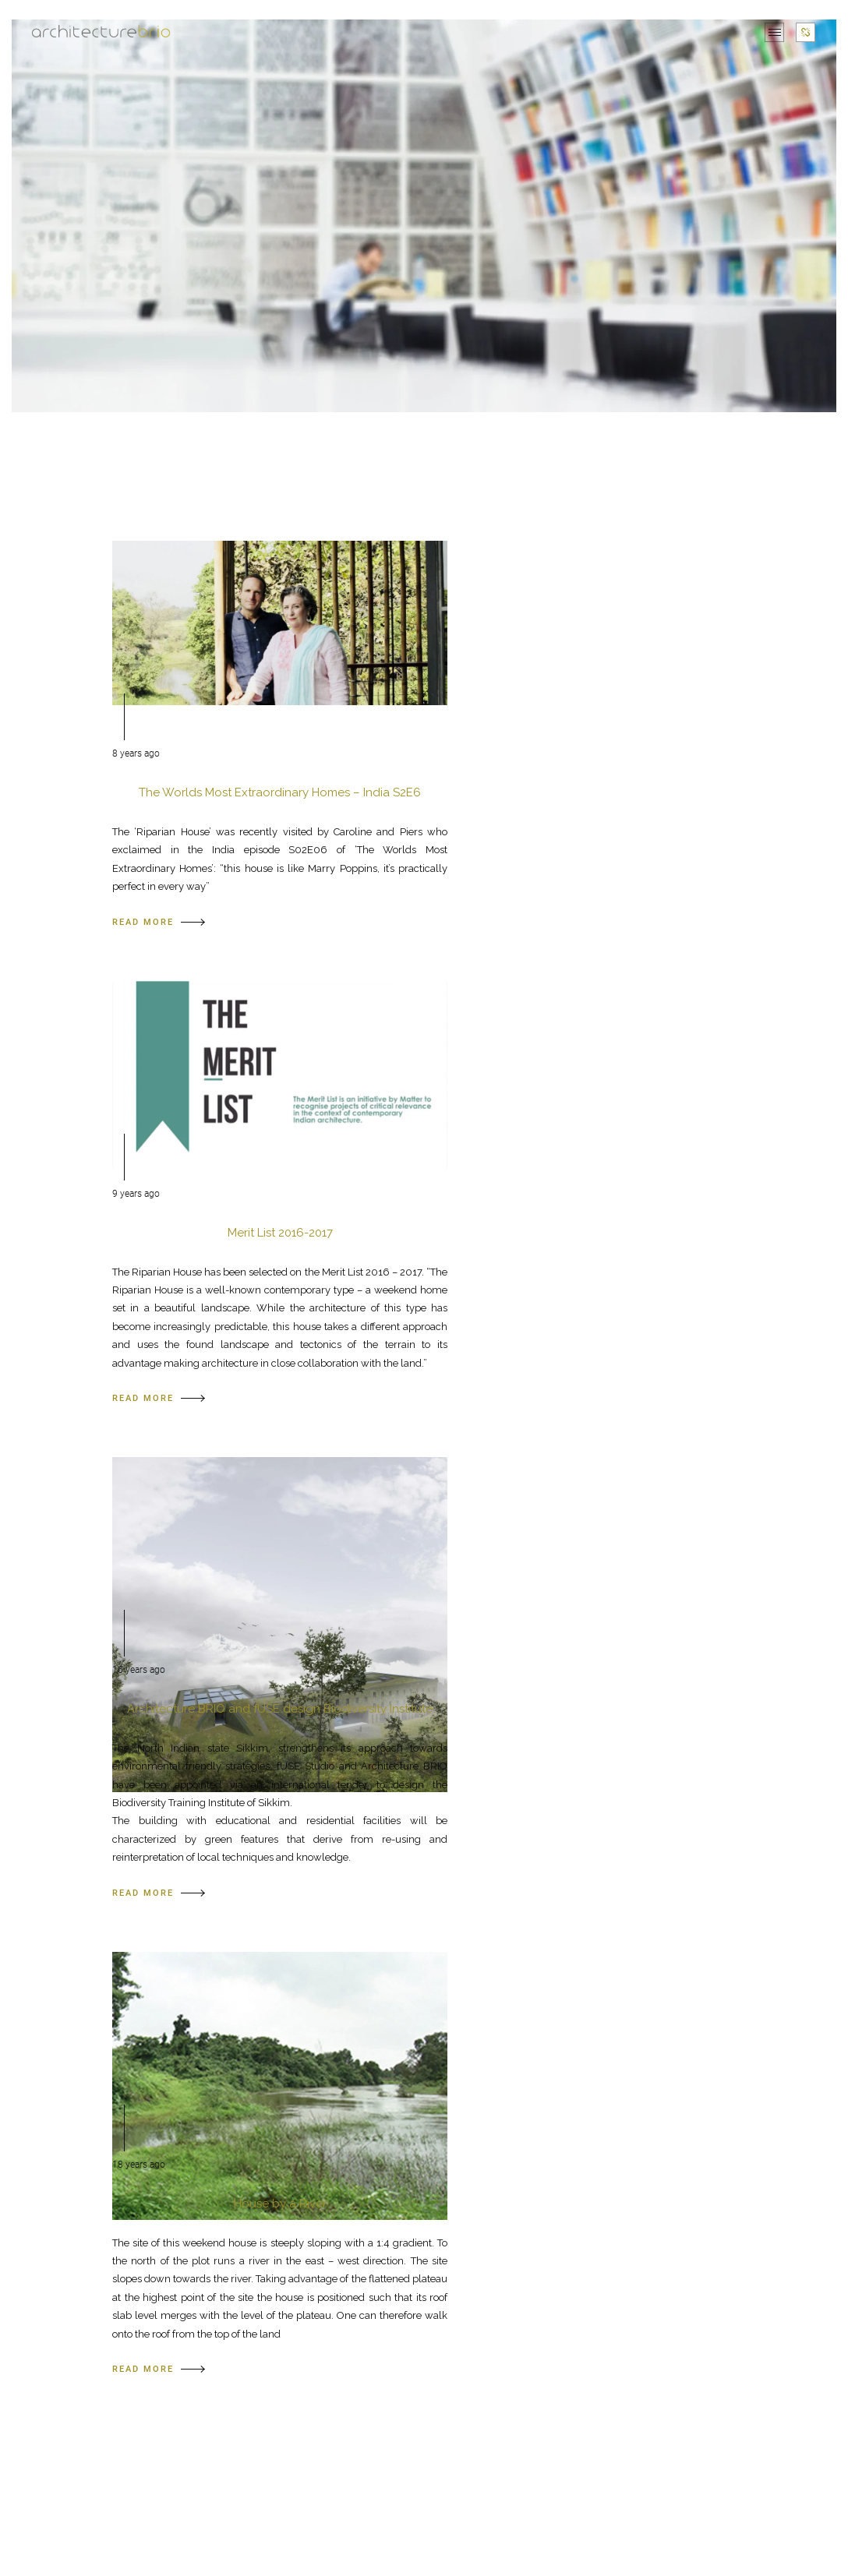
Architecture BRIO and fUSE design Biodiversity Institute (280, 1709)
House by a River (280, 2204)
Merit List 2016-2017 (280, 1233)
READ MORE (158, 922)
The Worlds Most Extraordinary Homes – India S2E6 (280, 792)
